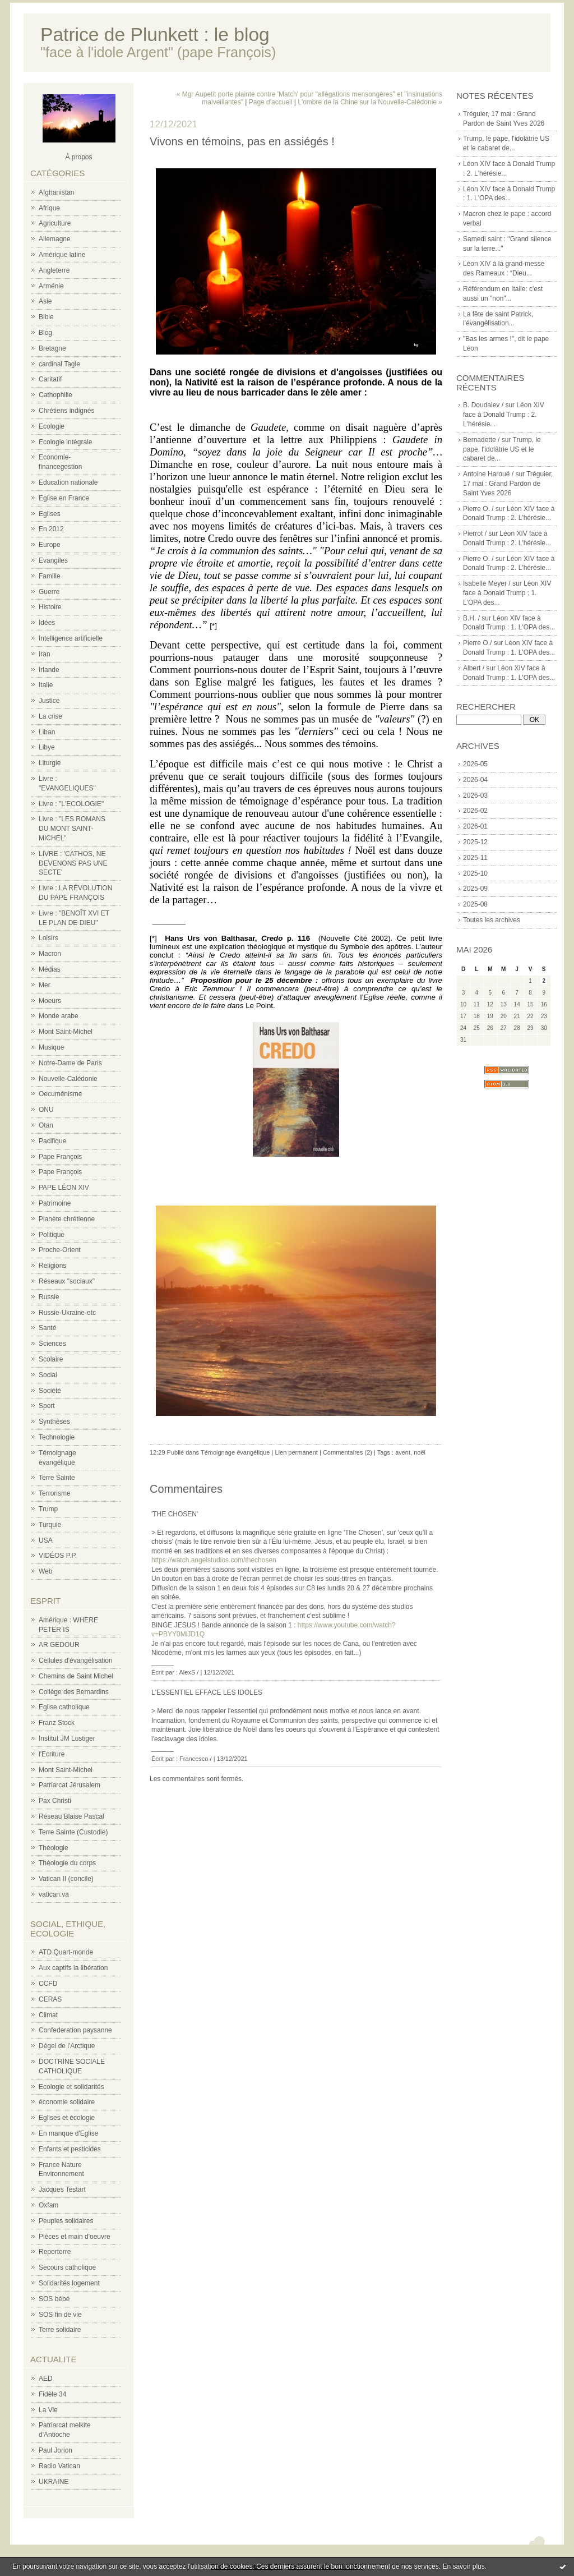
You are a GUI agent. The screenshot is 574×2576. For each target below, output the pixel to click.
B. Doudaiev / (483, 405)
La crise (50, 716)
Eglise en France (64, 498)
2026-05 (475, 764)
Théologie (53, 1848)
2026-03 (475, 795)
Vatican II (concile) (66, 1879)
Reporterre (55, 2252)
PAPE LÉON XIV (64, 1188)
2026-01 (475, 826)
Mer (44, 985)
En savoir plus (463, 2566)
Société (50, 1391)
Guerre (49, 592)
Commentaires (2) (347, 1452)
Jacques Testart (62, 2189)
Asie (45, 301)
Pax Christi (55, 1801)
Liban (47, 732)
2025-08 (475, 904)
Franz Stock (57, 1723)
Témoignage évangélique (235, 1452)
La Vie (48, 2410)
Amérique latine (62, 255)
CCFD (48, 1984)
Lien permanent (296, 1452)
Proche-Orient (60, 1250)
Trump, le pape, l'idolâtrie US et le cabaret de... (502, 449)
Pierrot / (475, 533)
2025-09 (475, 889)
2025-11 (475, 858)
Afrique (49, 208)
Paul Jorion (55, 2450)
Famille (50, 576)
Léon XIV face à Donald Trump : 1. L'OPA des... (507, 592)
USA (46, 1540)
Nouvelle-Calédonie (68, 1079)
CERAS (50, 1999)
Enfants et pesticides (70, 2149)
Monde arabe (58, 1016)
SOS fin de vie (60, 2315)
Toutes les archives (491, 920)
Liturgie (50, 763)
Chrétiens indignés (66, 411)
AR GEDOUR (59, 1645)
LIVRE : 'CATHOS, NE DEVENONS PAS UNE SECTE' (73, 863)
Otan (46, 1125)
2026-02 (475, 811)
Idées (47, 623)
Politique (51, 1235)
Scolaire (51, 1359)
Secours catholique (67, 2267)
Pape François (60, 1157)
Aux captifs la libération (73, 1968)
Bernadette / (481, 440)
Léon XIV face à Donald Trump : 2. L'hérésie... (503, 414)
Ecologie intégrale (65, 442)
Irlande (49, 670)
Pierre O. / (478, 509)
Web (45, 1571)
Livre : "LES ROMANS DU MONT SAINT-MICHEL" (72, 828)
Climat (48, 2015)
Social (48, 1375)
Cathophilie (55, 395)
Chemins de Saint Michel (76, 1676)
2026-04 (475, 780)
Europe (50, 545)
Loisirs (48, 938)
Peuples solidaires (66, 2221)
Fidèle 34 (52, 2394)
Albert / (473, 668)
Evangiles (53, 560)
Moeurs (50, 1001)
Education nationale (68, 482)
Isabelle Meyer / (487, 583)
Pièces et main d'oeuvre (74, 2237)
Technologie (57, 1437)
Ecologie (51, 426)
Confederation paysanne (75, 2030)
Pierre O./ (477, 643)
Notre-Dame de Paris (70, 1063)
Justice (49, 701)
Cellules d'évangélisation (76, 1660)
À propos (78, 157)
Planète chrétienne (67, 1219)
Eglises (50, 514)
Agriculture (55, 223)
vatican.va (54, 1894)
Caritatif (50, 379)
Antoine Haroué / (488, 474)
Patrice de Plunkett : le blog (155, 34)
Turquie (50, 1525)
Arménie (51, 286)
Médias (50, 969)
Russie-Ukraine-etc (67, 1313)
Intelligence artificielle (71, 638)
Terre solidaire (60, 2330)
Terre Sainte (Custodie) (73, 1832)
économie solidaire (67, 2102)
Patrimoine (55, 1203)
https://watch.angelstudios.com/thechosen (213, 1560)
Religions (52, 1265)
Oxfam (48, 2205)
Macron (50, 954)
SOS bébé (54, 2299)
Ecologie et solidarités (71, 2087)
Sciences (52, 1343)
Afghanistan (56, 192)
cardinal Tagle (59, 364)
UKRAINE (53, 2482)
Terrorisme (55, 1493)
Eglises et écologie (67, 2118)
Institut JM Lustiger (67, 1738)
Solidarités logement (69, 2283)
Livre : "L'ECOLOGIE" (71, 804)
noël (419, 1452)
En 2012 (51, 529)
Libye (47, 747)
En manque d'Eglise (68, 2133)
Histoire (50, 607)
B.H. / (471, 618)
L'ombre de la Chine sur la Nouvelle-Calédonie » (370, 102)
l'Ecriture (51, 1754)
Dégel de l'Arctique (67, 2046)
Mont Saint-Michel (65, 1032)
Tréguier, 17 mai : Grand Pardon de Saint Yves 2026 (508, 483)
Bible (46, 317)
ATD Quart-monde (66, 1952)
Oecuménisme (60, 1094)
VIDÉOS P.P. (58, 1556)
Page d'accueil (271, 102)
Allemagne (55, 239)
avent (402, 1452)
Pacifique (52, 1141)
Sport (47, 1406)
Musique (51, 1047)
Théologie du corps (67, 1863)
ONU (46, 1110)
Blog (45, 333)
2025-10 (475, 873)
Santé (47, 1328)
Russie (49, 1297)
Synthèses (54, 1421)
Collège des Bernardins (74, 1692)
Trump (48, 1509)
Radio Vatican (59, 2466)
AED (46, 2378)
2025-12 (475, 842)
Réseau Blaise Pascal (71, 1816)
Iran (44, 654)
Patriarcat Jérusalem (69, 1785)
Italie (46, 685)
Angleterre (54, 270)
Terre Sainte (57, 1478)
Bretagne (52, 348)
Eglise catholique (64, 1707)
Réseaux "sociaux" (67, 1281)
